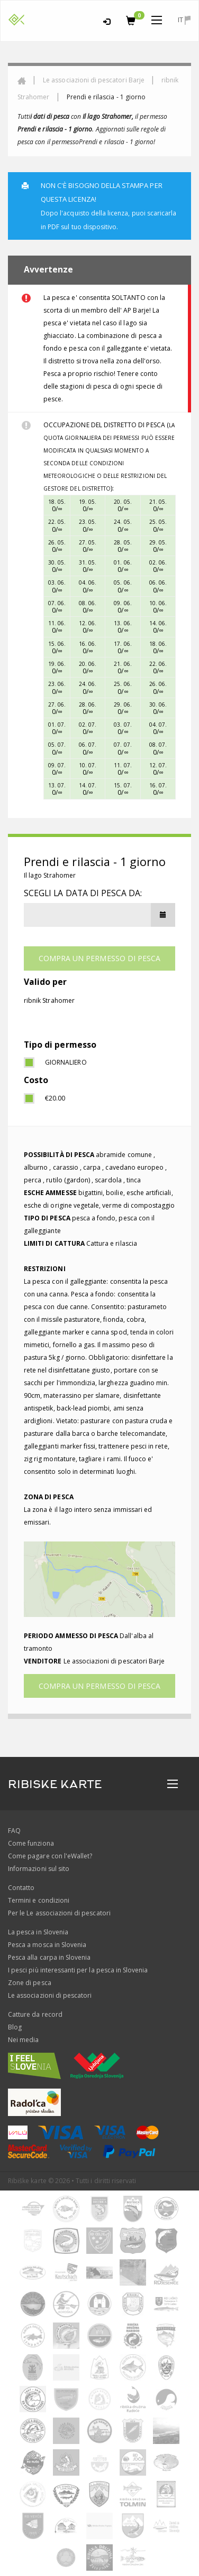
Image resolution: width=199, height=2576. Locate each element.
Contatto (21, 1887)
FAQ (14, 1830)
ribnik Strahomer (49, 1000)
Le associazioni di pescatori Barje (93, 80)
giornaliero (66, 1062)
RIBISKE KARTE (55, 1784)
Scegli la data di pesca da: (83, 893)
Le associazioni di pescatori (50, 1995)
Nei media (23, 2039)
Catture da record (35, 2014)
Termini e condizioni (38, 1900)
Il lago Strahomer (50, 875)
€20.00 (55, 1098)
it (184, 20)
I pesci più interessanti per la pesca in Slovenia (78, 1970)
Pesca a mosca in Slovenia (47, 1944)
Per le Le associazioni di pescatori (59, 1913)
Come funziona (31, 1843)
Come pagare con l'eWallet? (50, 1855)
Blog (15, 2027)
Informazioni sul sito (38, 1868)
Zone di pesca (29, 1982)
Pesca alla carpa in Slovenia (49, 1957)
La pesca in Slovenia (38, 1932)
